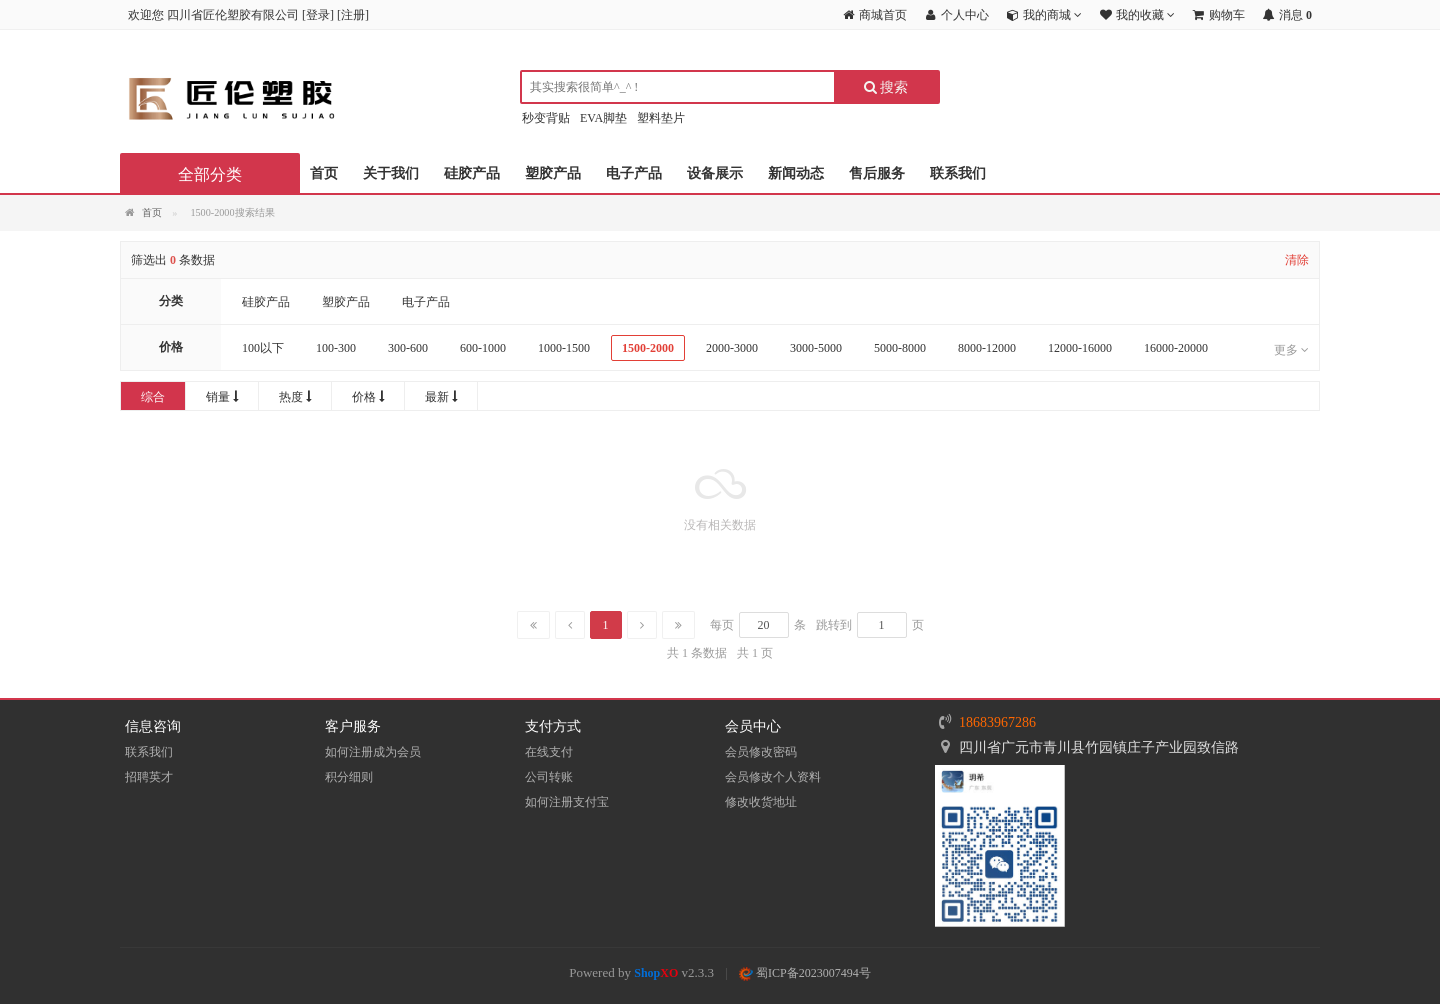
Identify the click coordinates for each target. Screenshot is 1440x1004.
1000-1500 (564, 348)
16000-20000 (1176, 348)
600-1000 (483, 348)
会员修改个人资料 (773, 777)
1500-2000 (648, 348)
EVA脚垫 (603, 118)
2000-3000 (732, 348)
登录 (318, 15)
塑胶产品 (553, 173)
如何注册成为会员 (373, 752)
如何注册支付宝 (567, 802)
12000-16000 (1080, 348)
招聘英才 (149, 777)
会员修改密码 (761, 752)
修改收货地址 (761, 802)
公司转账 (549, 777)
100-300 (336, 348)
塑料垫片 (661, 118)
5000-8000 (900, 348)
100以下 (263, 348)
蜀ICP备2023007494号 (805, 973)
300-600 (408, 348)
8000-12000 (987, 348)
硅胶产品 (472, 173)
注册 (353, 15)
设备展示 (715, 173)
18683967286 (997, 722)
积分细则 (349, 777)
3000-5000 (816, 348)
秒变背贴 (546, 118)
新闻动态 (796, 173)
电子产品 (634, 173)
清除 (1297, 260)
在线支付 (549, 752)
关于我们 (391, 173)
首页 (324, 173)
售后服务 (877, 173)
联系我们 (958, 173)
